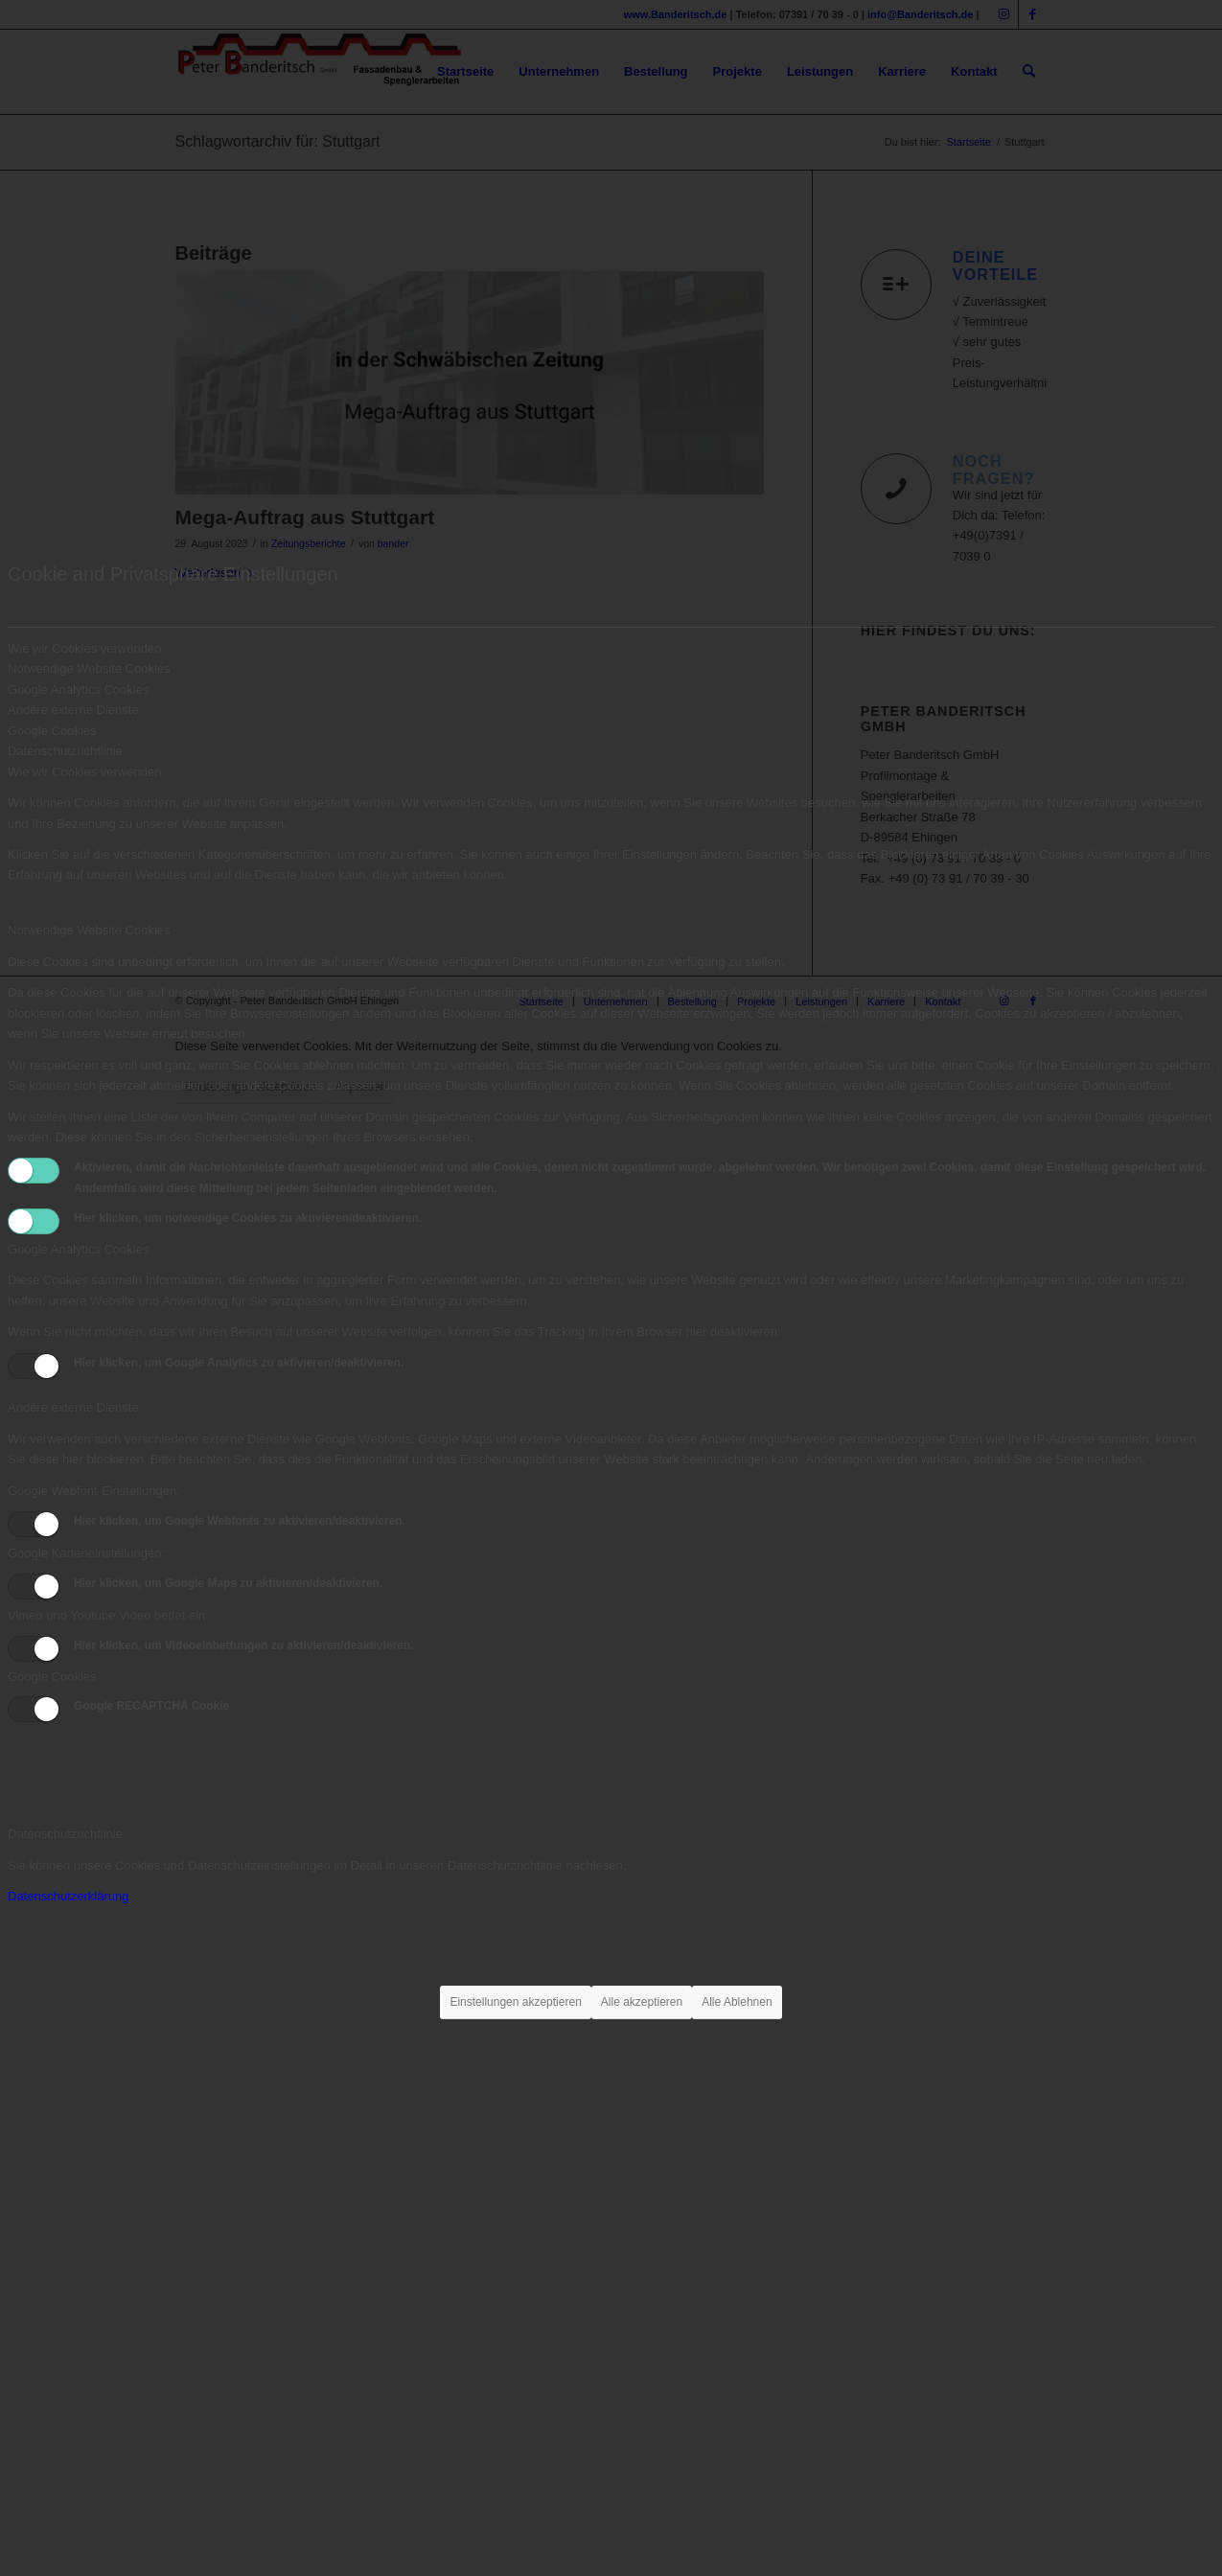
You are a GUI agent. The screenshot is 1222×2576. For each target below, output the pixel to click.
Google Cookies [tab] (52, 731)
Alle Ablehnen (737, 2002)
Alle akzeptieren (641, 2002)
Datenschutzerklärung (68, 1896)
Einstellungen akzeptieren (515, 2002)
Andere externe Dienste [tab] (73, 709)
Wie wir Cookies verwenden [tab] (84, 648)
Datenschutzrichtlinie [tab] (65, 751)
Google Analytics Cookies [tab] (78, 689)
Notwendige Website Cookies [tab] (89, 668)
